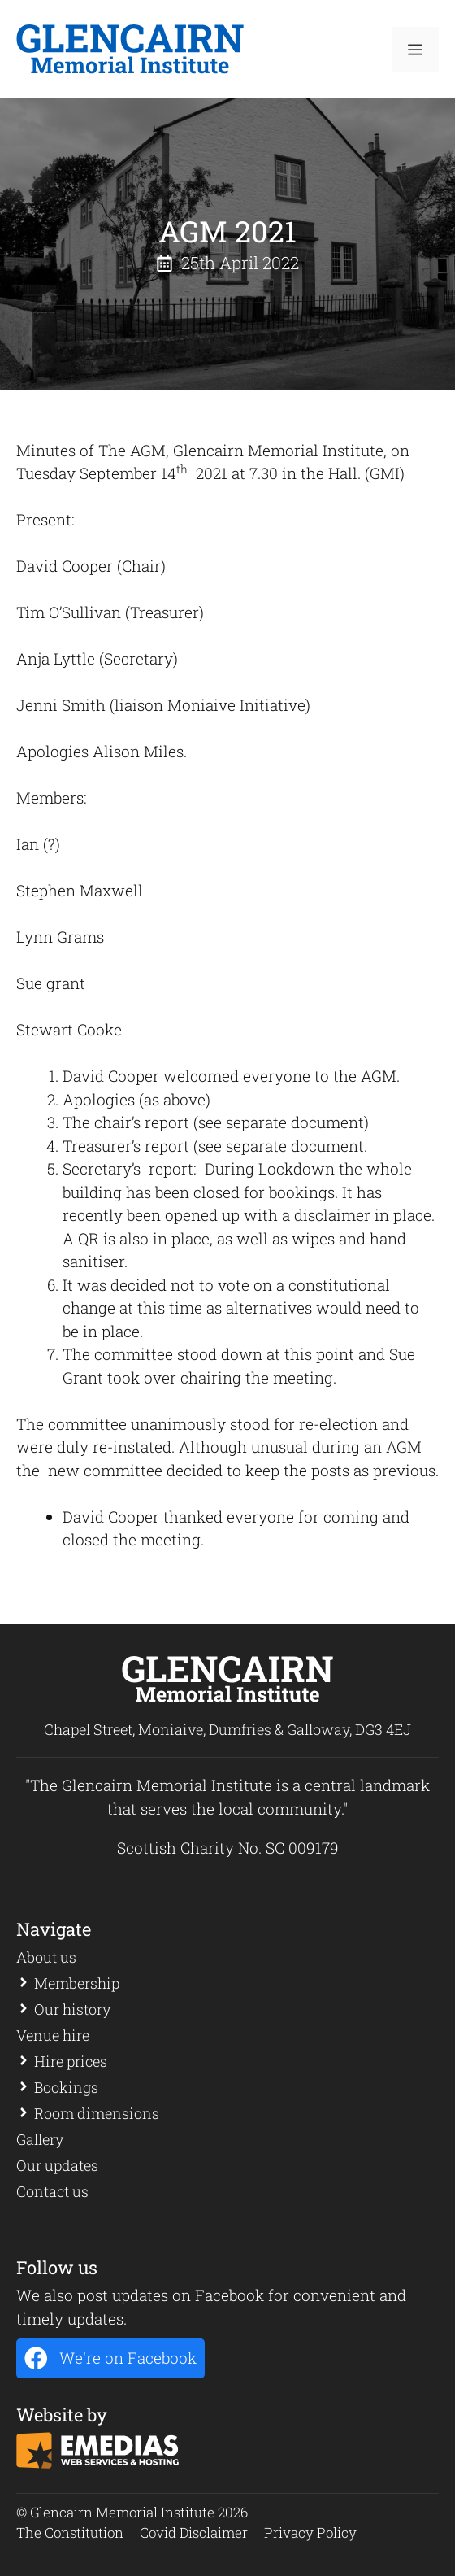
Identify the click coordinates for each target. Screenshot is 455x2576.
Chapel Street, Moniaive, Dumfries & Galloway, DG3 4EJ (227, 1729)
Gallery (39, 2139)
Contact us (52, 2191)
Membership (76, 1983)
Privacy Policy (310, 2532)
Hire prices (70, 2061)
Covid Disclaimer (194, 2532)
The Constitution (70, 2532)
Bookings (66, 2087)
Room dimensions (96, 2113)
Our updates (57, 2165)
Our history (72, 2009)
